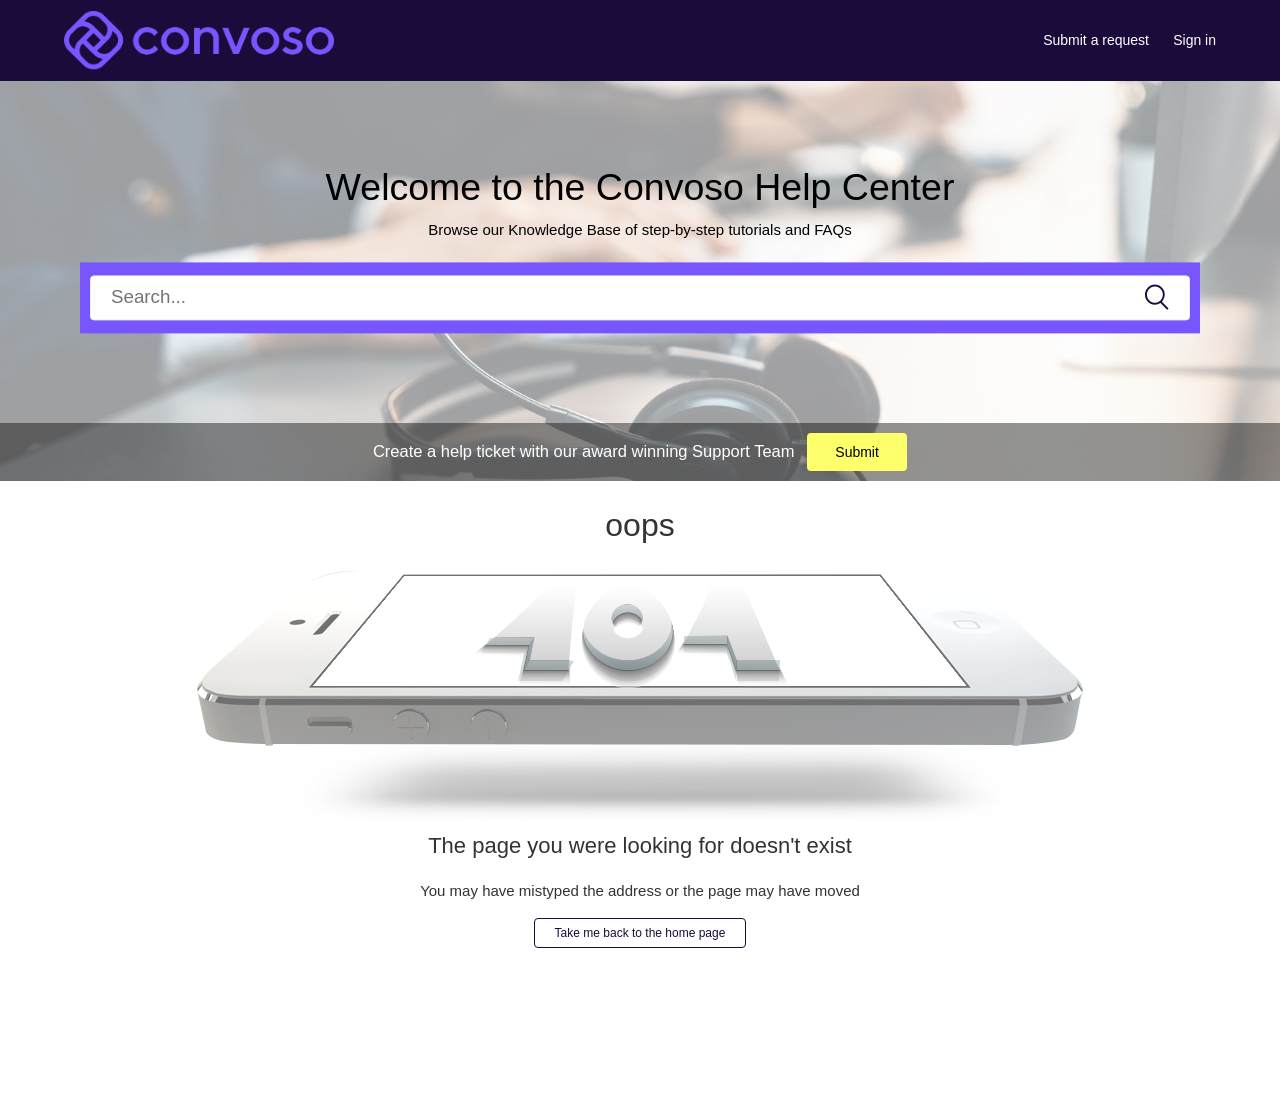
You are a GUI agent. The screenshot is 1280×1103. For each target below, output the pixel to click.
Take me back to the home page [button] (640, 933)
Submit (857, 452)
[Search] (640, 297)
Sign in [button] (1194, 40)
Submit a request (1096, 40)
